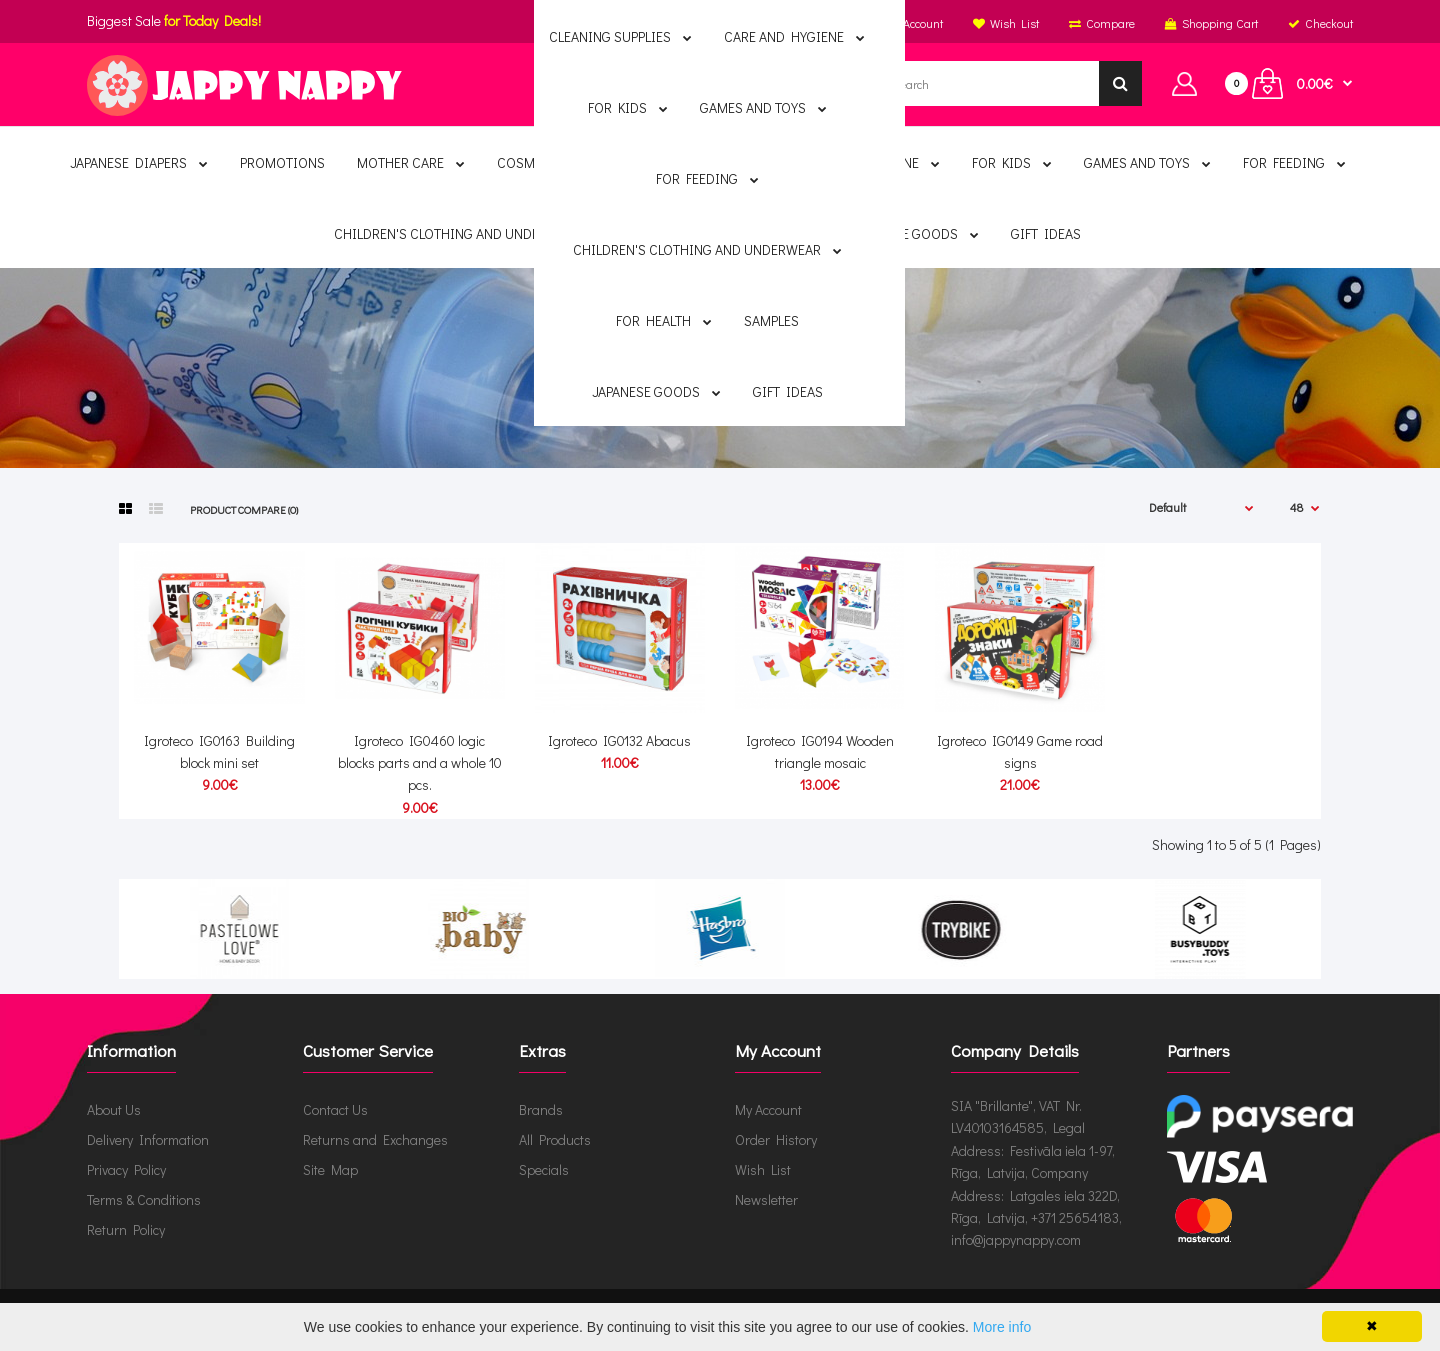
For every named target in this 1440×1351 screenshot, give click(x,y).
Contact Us (335, 1109)
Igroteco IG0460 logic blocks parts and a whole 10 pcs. (420, 763)
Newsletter (766, 1199)
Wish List (763, 1169)
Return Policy (126, 1229)
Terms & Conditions (144, 1199)
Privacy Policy (126, 1169)
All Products (555, 1139)
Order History (776, 1139)
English (716, 23)
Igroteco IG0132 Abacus (619, 740)
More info (1002, 1327)
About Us (114, 1109)
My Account (768, 1109)
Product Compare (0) (244, 509)
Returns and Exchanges (375, 1139)
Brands (689, 393)
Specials (544, 1169)
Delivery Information (148, 1139)
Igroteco (776, 393)
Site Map (330, 1169)
